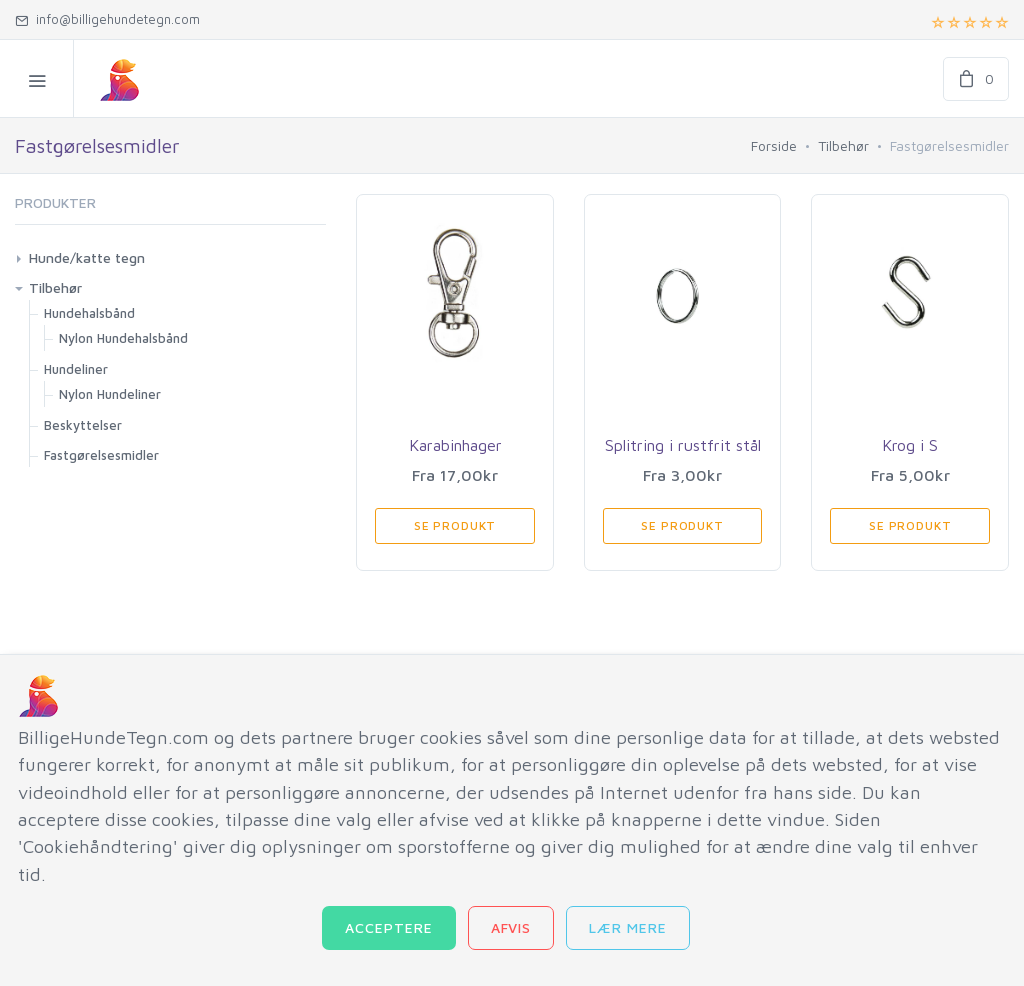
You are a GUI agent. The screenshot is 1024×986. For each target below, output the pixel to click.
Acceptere (389, 927)
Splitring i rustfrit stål (683, 445)
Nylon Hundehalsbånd (123, 338)
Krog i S (910, 445)
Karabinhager (455, 445)
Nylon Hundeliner (110, 394)
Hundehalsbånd (89, 313)
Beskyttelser (83, 425)
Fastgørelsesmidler (101, 455)
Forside (774, 145)
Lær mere (628, 927)
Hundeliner (76, 369)
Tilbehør (843, 145)
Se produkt (455, 525)
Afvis (511, 927)
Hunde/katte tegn (87, 257)
